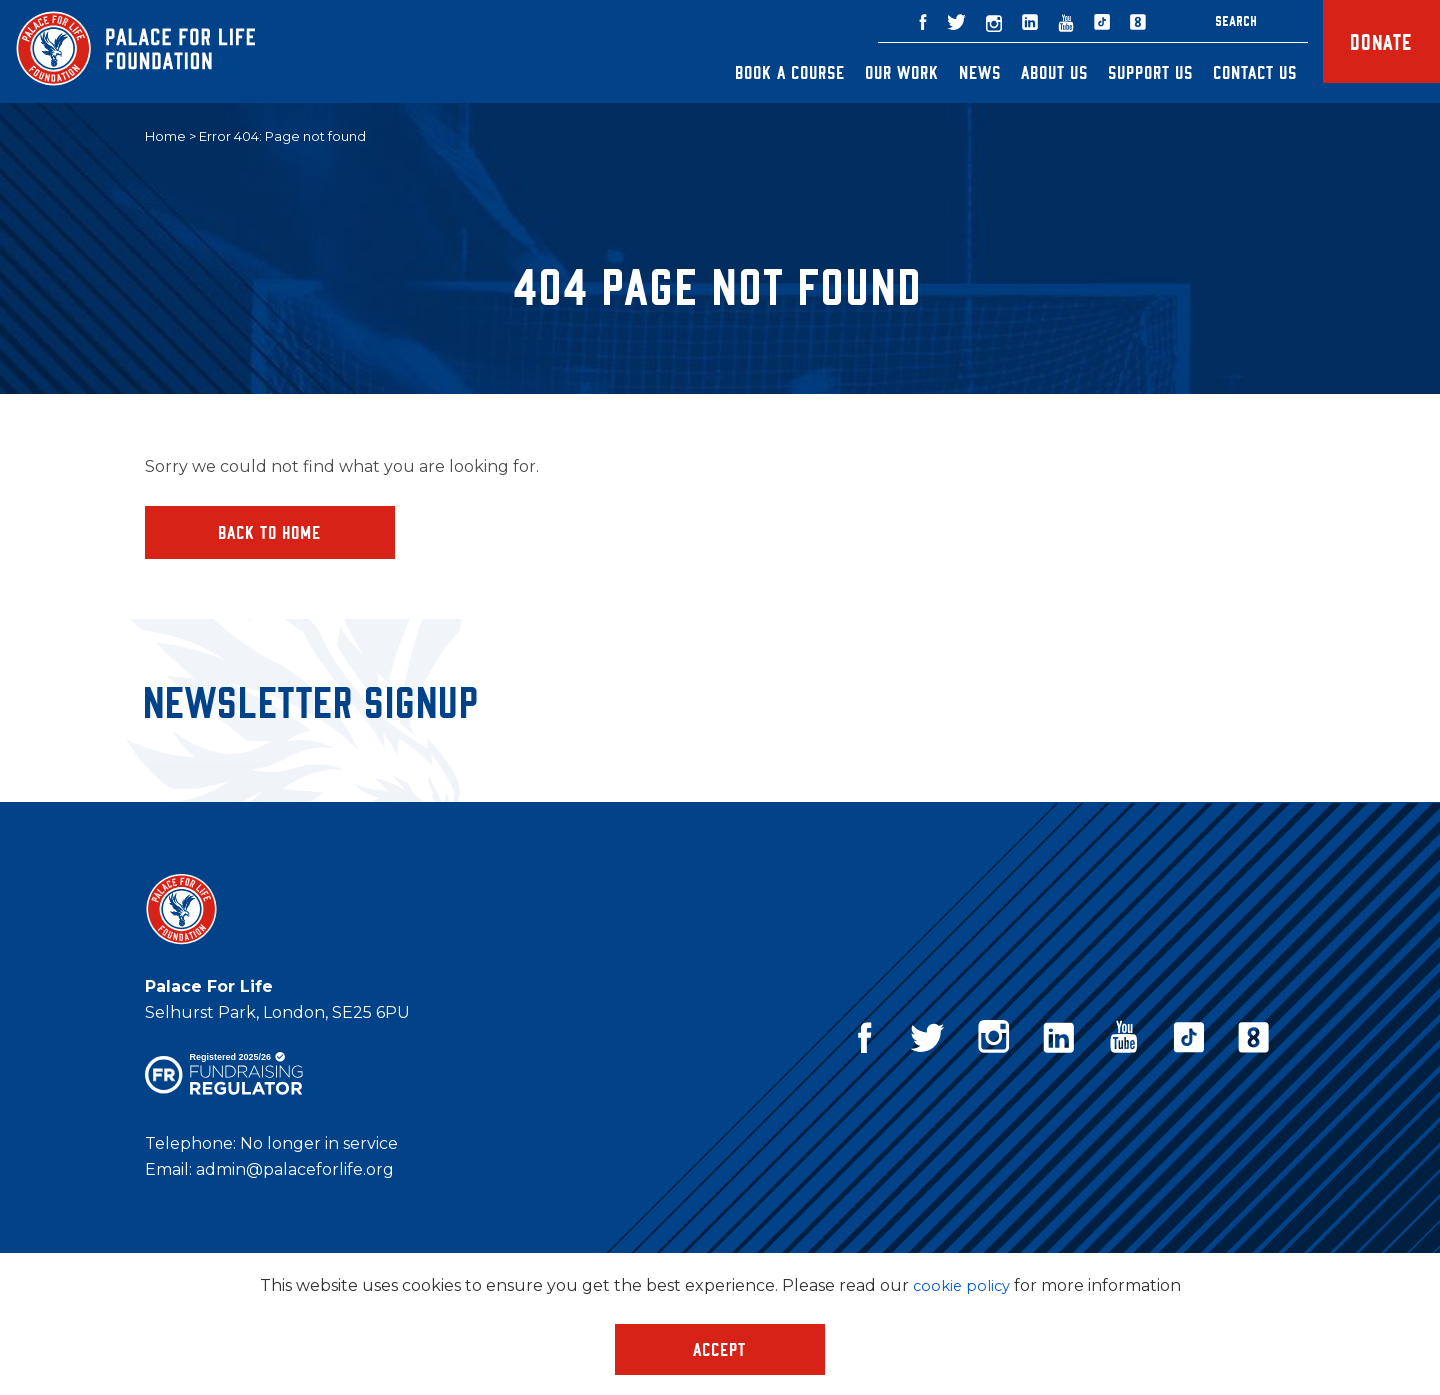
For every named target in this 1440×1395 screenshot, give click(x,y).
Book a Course (755, 72)
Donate (1363, 51)
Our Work (867, 72)
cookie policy (961, 1285)
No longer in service (319, 1146)
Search (1201, 20)
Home (165, 137)
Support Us (1115, 72)
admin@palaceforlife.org (295, 1172)
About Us (1019, 72)
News (945, 72)
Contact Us (1220, 72)
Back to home (270, 533)
